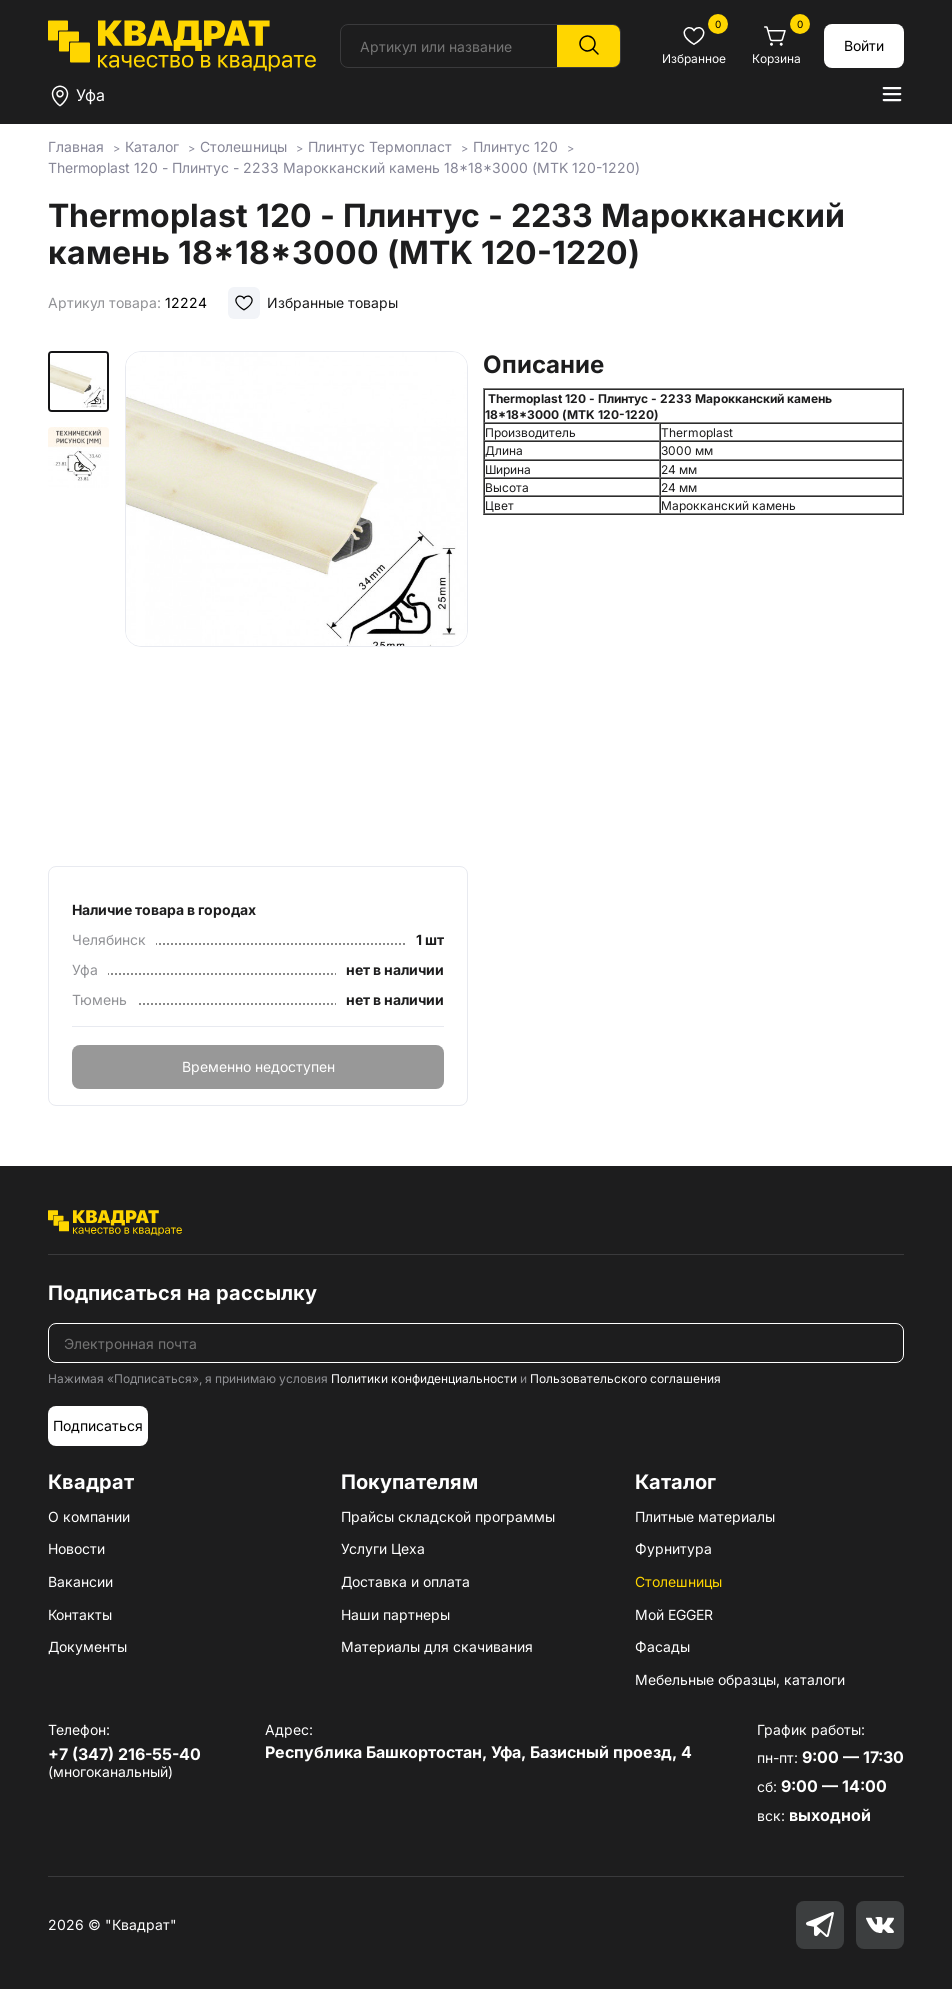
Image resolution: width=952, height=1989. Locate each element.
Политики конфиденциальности (424, 1378)
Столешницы (678, 1581)
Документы (87, 1646)
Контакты (80, 1614)
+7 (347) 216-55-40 (124, 1754)
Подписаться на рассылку (182, 1293)
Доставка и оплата (405, 1581)
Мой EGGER (674, 1614)
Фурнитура (673, 1548)
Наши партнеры (395, 1614)
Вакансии (80, 1581)
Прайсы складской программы (448, 1516)
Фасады (662, 1646)
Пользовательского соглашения (625, 1378)
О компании (89, 1516)
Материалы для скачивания (437, 1646)
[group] (297, 602)
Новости (76, 1548)
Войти (864, 45)
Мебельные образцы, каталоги (740, 1679)
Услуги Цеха (383, 1548)
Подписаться (98, 1425)
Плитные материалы (705, 1516)
